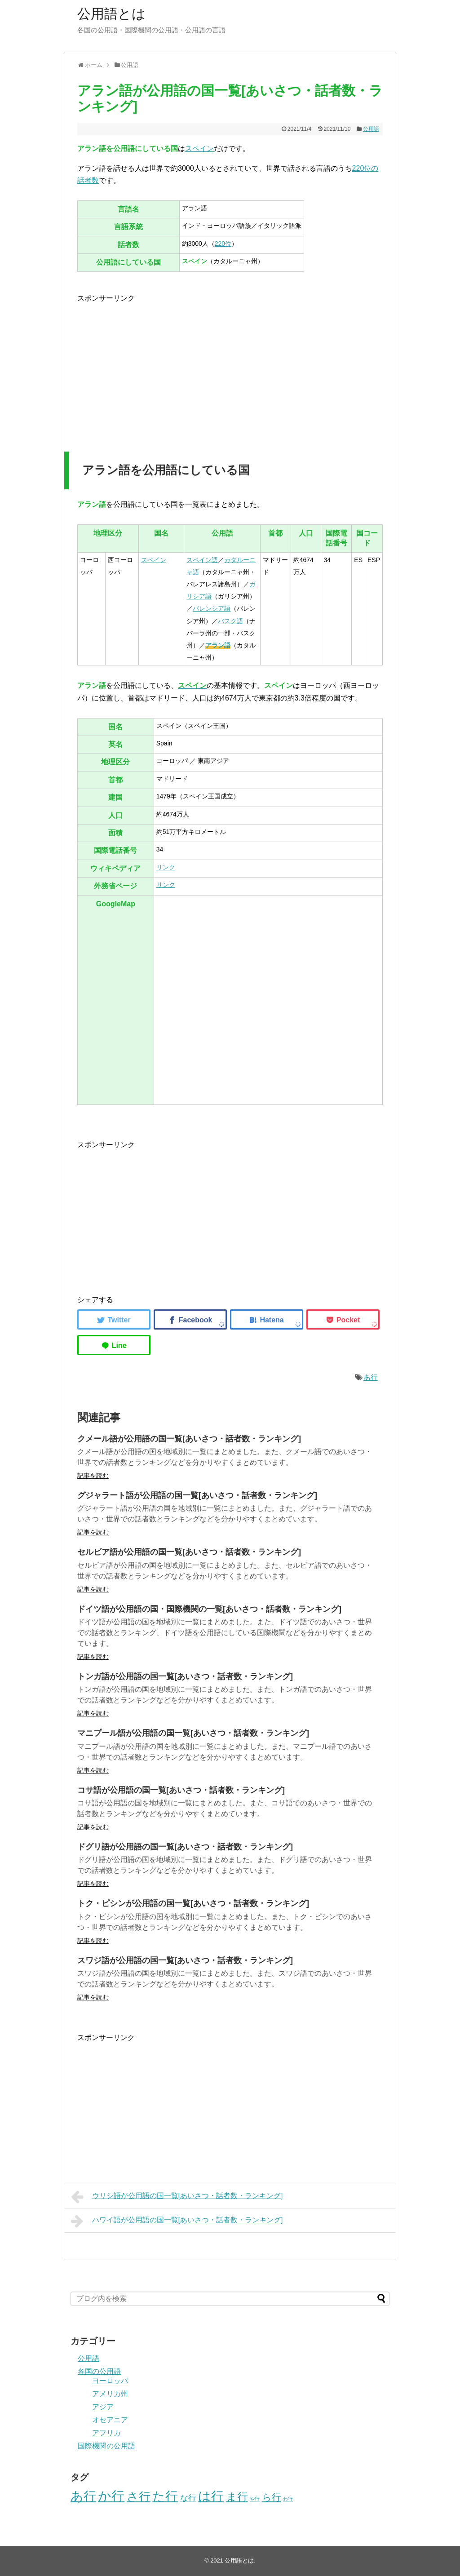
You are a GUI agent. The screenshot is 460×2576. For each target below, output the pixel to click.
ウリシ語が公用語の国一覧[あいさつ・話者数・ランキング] (177, 2197)
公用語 (371, 129)
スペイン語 (202, 559)
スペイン (199, 148)
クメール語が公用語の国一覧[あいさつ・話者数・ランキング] (189, 1438)
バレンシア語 (211, 608)
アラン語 (217, 645)
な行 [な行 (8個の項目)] (188, 2497)
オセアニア (110, 2420)
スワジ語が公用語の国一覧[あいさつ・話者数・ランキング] (185, 1960)
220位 (223, 243)
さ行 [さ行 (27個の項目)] (138, 2496)
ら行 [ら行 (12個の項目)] (271, 2497)
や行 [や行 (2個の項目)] (255, 2498)
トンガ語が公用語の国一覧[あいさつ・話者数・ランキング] (185, 1676)
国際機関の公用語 (106, 2446)
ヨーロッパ (110, 2381)
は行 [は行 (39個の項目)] (211, 2496)
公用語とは (111, 13)
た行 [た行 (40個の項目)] (165, 2496)
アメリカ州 (110, 2394)
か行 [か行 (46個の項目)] (111, 2495)
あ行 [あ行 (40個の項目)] (83, 2496)
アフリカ (106, 2433)
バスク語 (230, 621)
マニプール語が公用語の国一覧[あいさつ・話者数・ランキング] (193, 1733)
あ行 (370, 1377)
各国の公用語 (99, 2371)
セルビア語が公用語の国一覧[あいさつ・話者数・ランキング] (189, 1551)
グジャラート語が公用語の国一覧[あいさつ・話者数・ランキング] (197, 1495)
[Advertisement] (152, 367)
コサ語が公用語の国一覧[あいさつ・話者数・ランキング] (181, 1790)
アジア (103, 2407)
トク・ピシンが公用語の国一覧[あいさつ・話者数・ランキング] (193, 1903)
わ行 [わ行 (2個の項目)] (288, 2498)
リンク (165, 867)
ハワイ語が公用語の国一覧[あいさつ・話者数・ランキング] (177, 2221)
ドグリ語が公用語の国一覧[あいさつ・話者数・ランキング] (185, 1846)
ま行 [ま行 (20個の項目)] (237, 2497)
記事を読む (93, 1475)
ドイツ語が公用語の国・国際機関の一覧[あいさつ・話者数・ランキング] (209, 1609)
